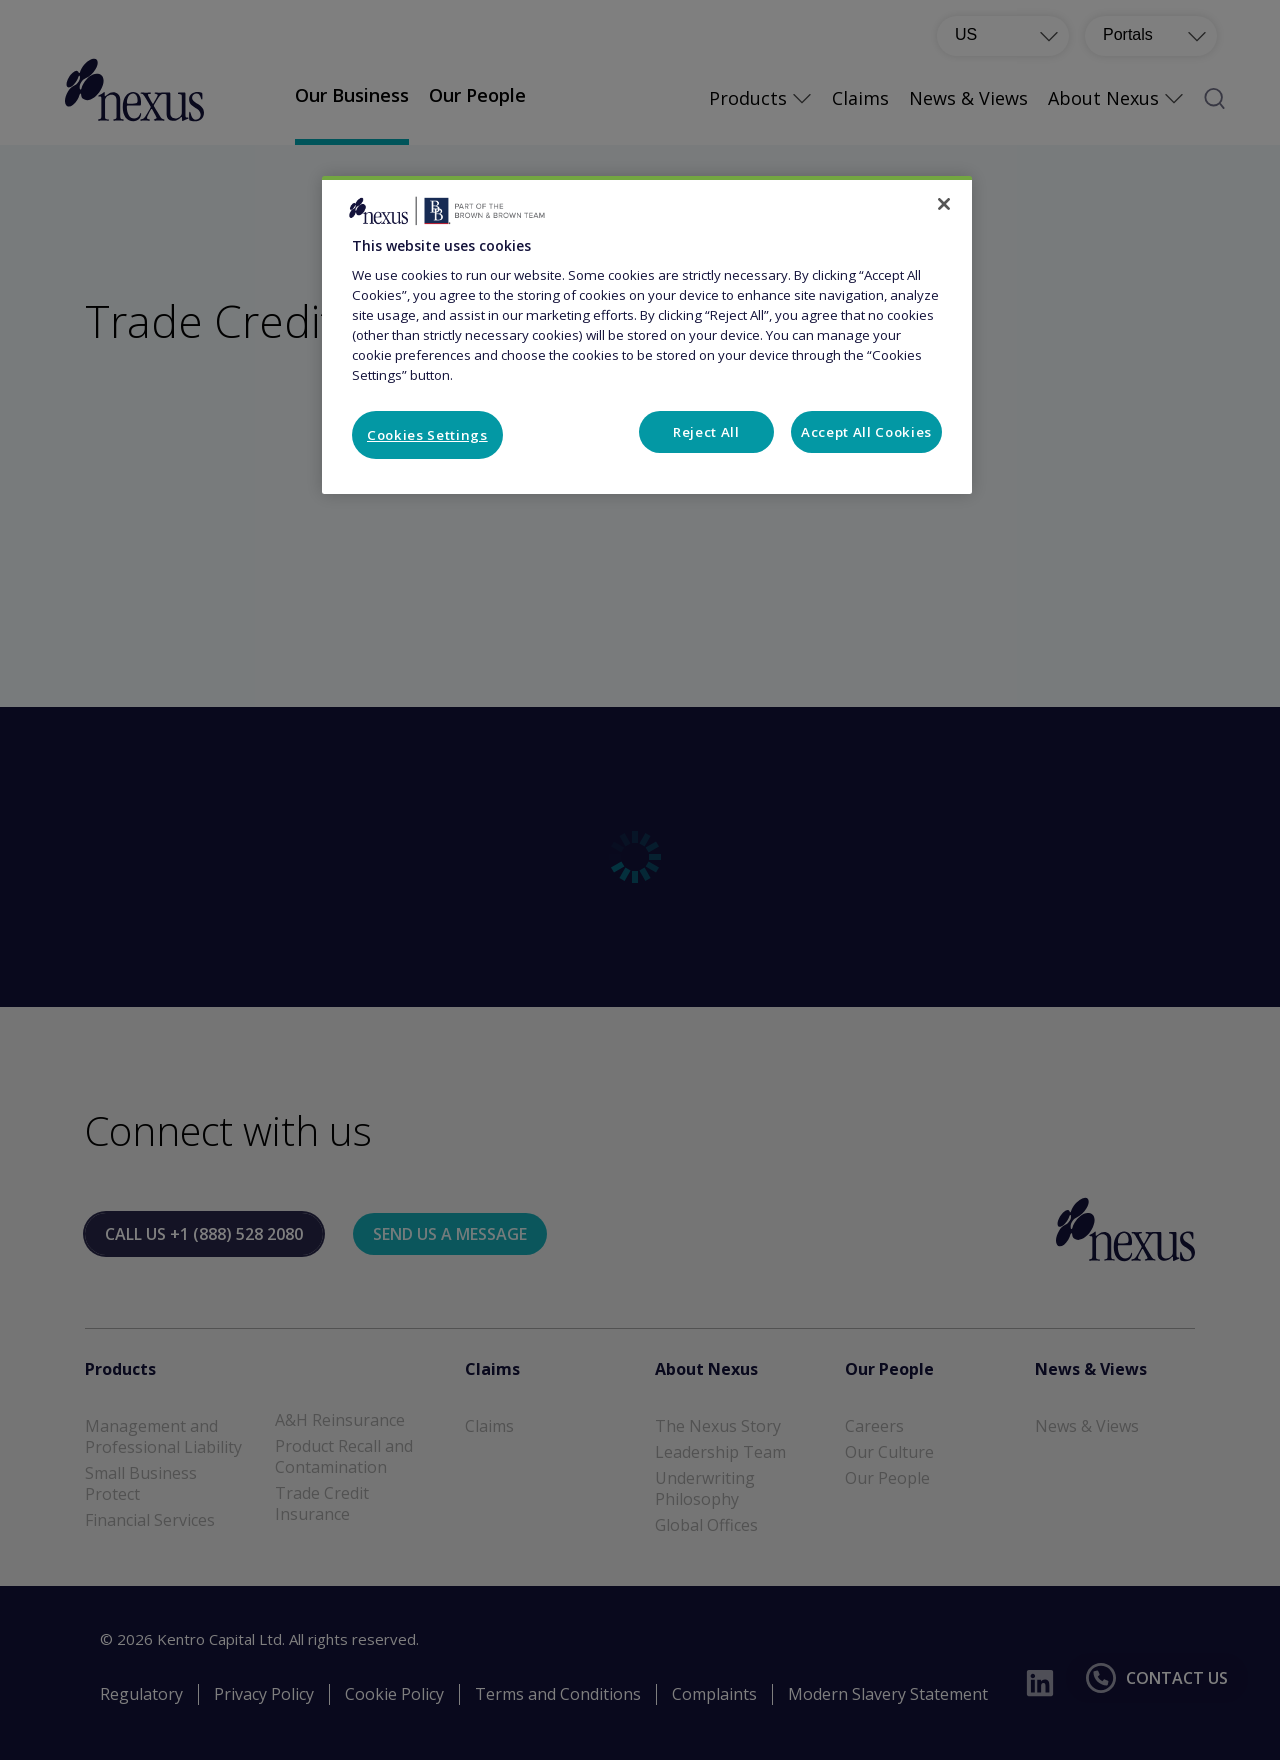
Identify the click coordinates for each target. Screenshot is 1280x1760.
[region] (647, 335)
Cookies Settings (427, 435)
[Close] (944, 204)
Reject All (706, 432)
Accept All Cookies (866, 432)
